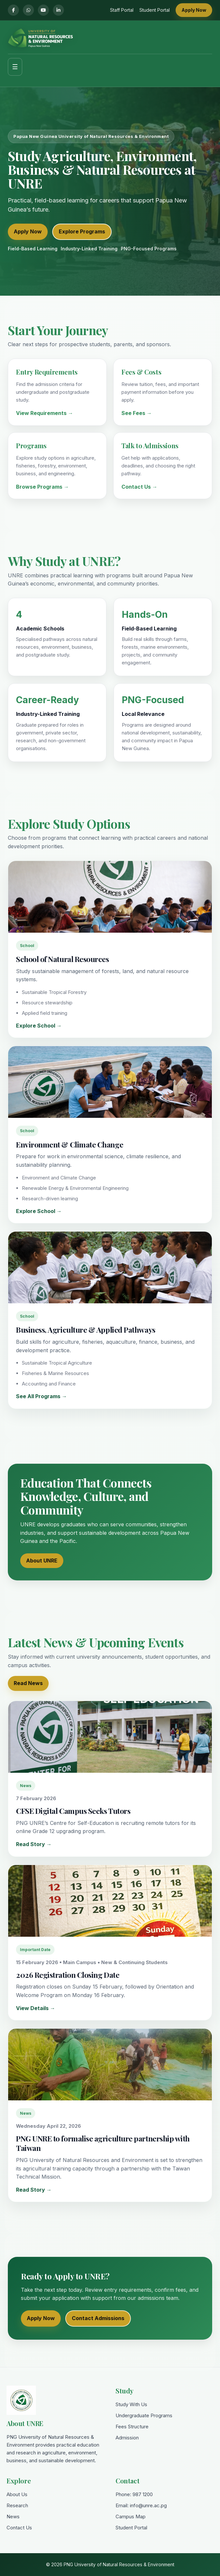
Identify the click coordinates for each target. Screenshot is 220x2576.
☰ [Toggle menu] (15, 67)
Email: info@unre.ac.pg (141, 2505)
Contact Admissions (98, 2318)
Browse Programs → (42, 486)
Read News (28, 1683)
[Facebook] (13, 10)
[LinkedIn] (58, 10)
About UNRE (41, 1560)
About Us (17, 2494)
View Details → (35, 2008)
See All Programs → (41, 1396)
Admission (127, 2438)
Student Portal (154, 10)
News (13, 2516)
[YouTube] (43, 10)
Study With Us (131, 2404)
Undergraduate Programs (144, 2415)
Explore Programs (82, 231)
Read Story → (34, 1844)
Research (17, 2505)
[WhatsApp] (28, 10)
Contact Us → (139, 486)
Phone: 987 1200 (134, 2494)
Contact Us (19, 2527)
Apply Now (193, 10)
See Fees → (136, 413)
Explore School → (39, 1025)
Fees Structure (132, 2426)
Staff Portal (122, 10)
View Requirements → (44, 413)
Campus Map (131, 2516)
